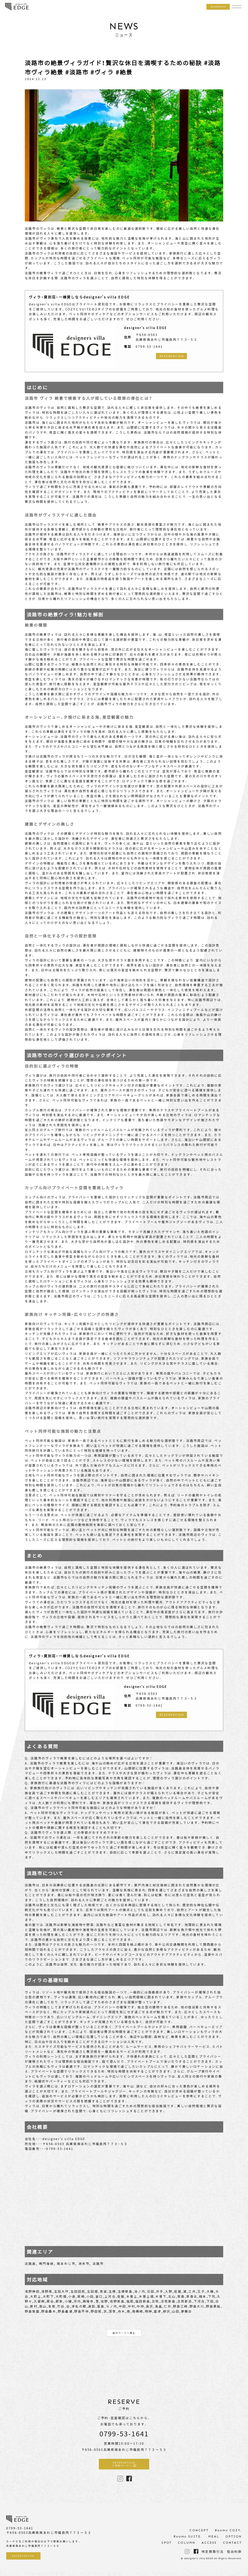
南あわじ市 (66, 2263)
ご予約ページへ (124, 2466)
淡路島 (30, 2263)
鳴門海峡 (46, 2263)
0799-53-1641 (124, 2434)
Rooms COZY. (228, 2534)
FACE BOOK (129, 2481)
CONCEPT (198, 2534)
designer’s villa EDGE (17, 7)
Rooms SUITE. (188, 2540)
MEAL (213, 2540)
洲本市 (84, 2263)
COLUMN (186, 2547)
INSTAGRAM (120, 2481)
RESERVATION (215, 6)
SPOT (167, 2547)
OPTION (234, 2540)
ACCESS (209, 2547)
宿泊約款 (234, 2555)
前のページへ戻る (124, 2333)
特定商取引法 (213, 2555)
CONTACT (232, 2547)
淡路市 (98, 2263)
